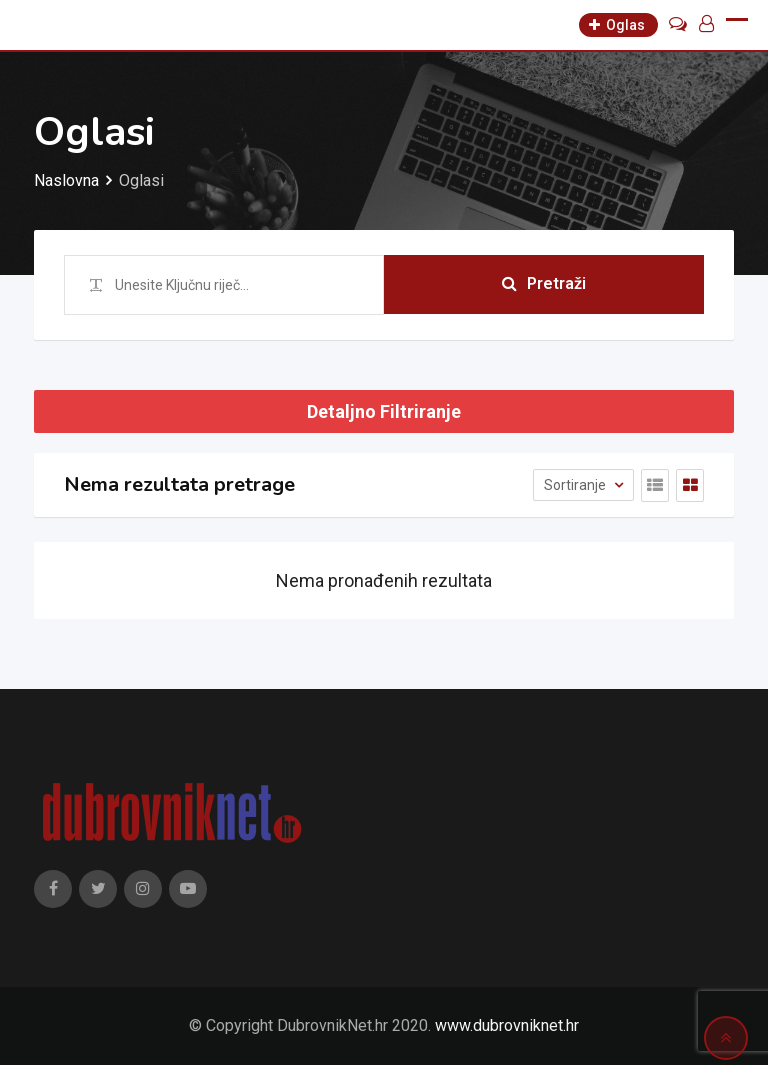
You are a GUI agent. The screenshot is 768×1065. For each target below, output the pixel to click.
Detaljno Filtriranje (384, 411)
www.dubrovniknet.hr (507, 1025)
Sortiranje (576, 485)
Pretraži (544, 284)
